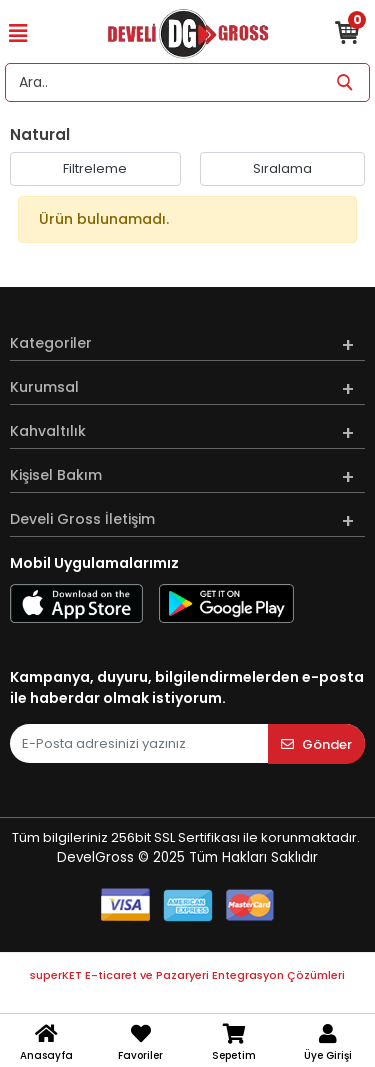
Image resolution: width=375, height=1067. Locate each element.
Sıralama (282, 168)
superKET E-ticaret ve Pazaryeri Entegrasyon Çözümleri (187, 975)
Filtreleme (95, 168)
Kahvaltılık (48, 431)
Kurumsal (44, 387)
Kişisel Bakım (56, 475)
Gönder (316, 744)
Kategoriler (51, 343)
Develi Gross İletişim (82, 519)
